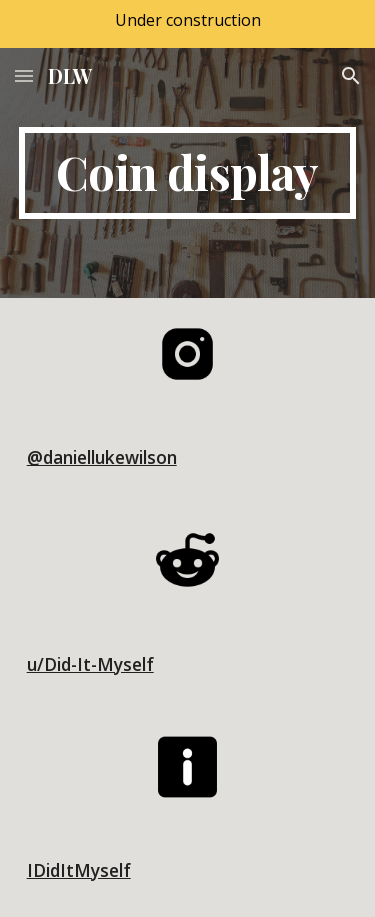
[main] (188, 173)
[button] (24, 75)
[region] (187, 24)
